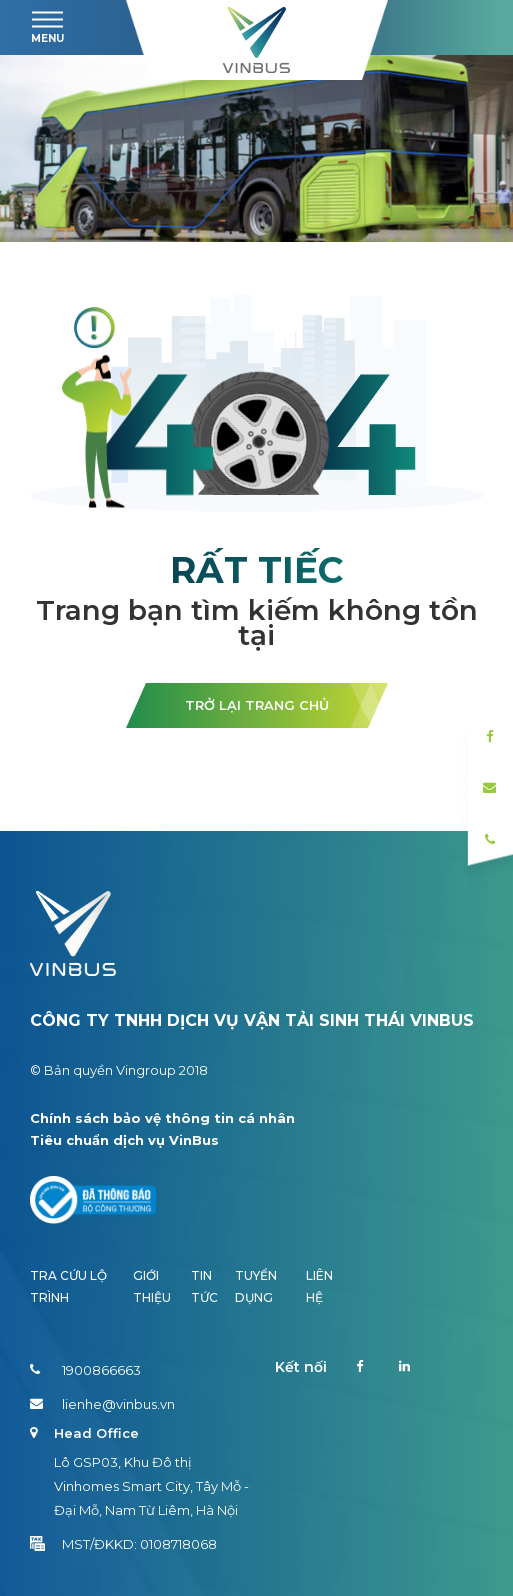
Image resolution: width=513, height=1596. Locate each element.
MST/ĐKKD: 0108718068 (123, 1544)
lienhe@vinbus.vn (102, 1404)
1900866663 (85, 1370)
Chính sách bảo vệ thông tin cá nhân (162, 1118)
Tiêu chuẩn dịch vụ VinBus (124, 1140)
